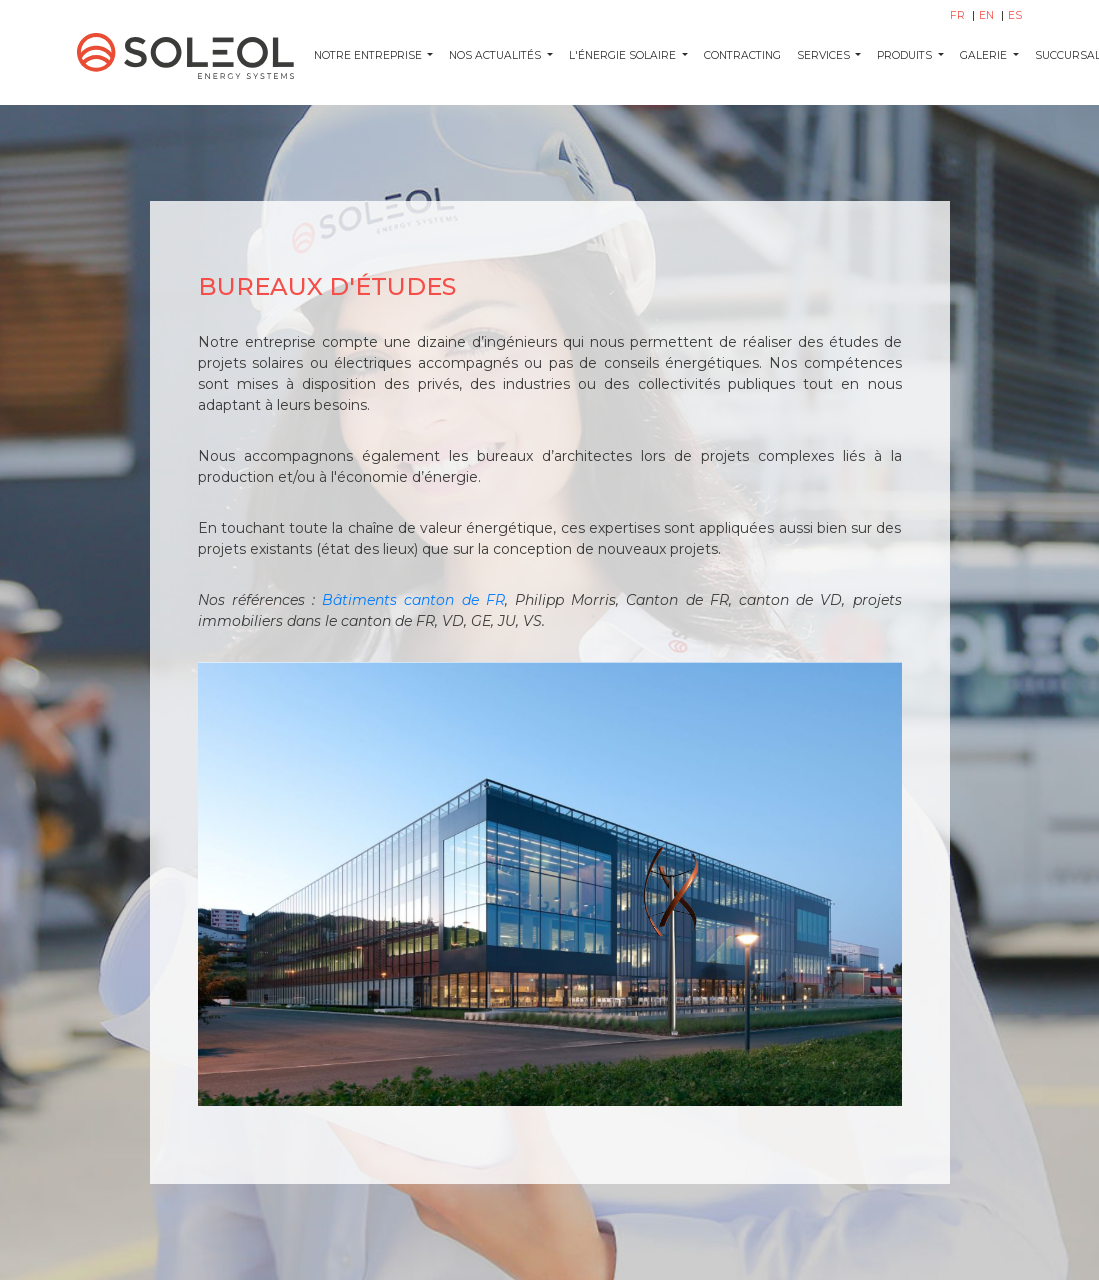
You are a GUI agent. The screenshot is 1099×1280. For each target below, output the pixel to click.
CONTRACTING (742, 55)
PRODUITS (906, 55)
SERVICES (825, 55)
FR (959, 15)
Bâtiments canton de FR (413, 600)
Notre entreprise (369, 55)
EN (988, 15)
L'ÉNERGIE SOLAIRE (624, 55)
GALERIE (985, 55)
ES (1015, 15)
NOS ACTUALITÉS (496, 55)
